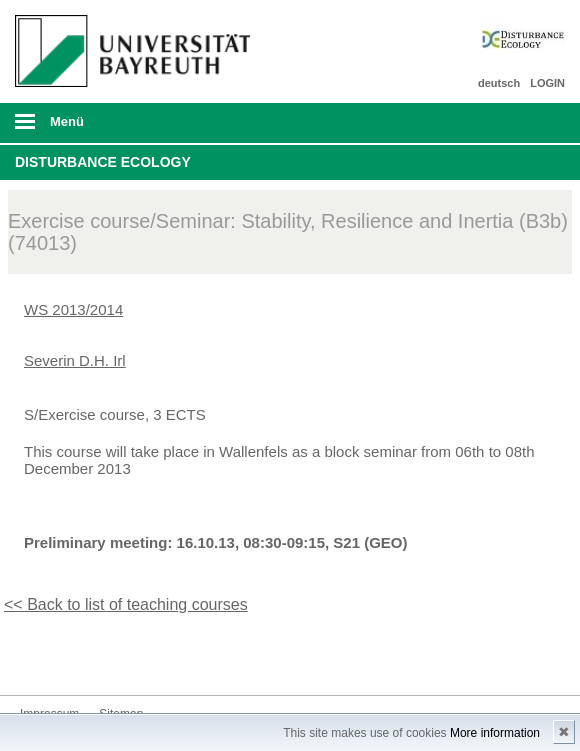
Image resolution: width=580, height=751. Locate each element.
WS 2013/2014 (73, 309)
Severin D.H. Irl (75, 360)
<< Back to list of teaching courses (126, 604)
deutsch (499, 83)
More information (495, 733)
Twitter (36, 657)
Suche (511, 123)
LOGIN (547, 83)
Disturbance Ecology (103, 162)
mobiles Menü (128, 128)
